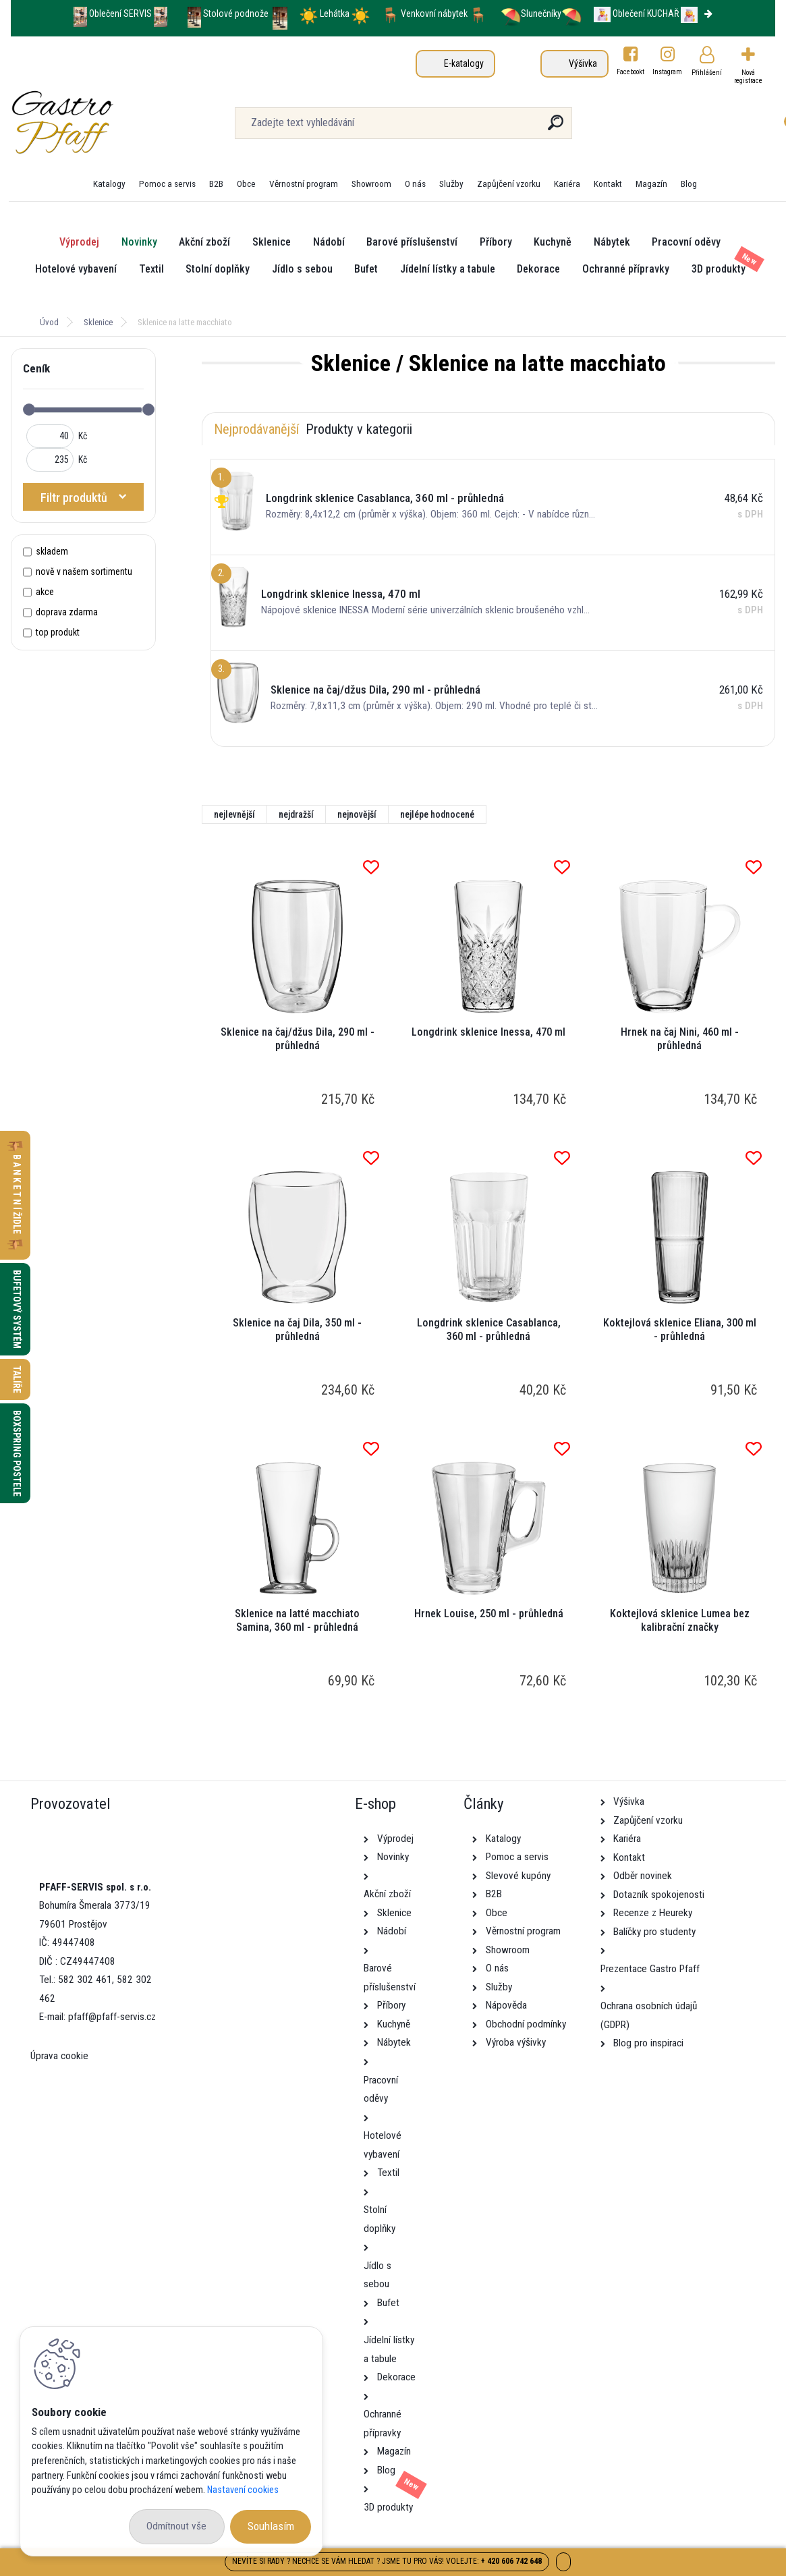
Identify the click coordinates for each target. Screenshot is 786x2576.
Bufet (366, 268)
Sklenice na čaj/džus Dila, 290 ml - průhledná (297, 1039)
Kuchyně (552, 241)
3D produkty (719, 268)
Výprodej (79, 241)
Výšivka (583, 63)
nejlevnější (234, 814)
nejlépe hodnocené (437, 814)
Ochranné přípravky (625, 268)
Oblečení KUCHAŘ (646, 13)
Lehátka (336, 13)
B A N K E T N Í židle (16, 1195)
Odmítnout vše (176, 2526)
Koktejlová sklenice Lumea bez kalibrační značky (680, 1620)
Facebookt (630, 72)
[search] (555, 128)
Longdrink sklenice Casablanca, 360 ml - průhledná (489, 1329)
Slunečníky (531, 13)
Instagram (667, 72)
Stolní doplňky (218, 268)
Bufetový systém (16, 1309)
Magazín (651, 183)
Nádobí (329, 241)
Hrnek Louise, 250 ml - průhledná (488, 1613)
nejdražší (296, 814)
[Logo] (93, 123)
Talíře (16, 1379)
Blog (689, 183)
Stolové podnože (237, 13)
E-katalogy (464, 63)
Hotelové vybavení (76, 268)
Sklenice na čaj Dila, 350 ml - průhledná (297, 1329)
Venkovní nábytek (434, 13)
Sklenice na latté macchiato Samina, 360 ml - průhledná (297, 1620)
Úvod (49, 322)
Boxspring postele (16, 1453)
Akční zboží (204, 241)
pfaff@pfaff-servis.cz (112, 2017)
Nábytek (612, 241)
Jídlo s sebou (302, 268)
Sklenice (271, 241)
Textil (151, 268)
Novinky (139, 241)
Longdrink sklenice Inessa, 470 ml (488, 1032)
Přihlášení (707, 72)
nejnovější (356, 814)
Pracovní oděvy (686, 241)
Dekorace (538, 268)
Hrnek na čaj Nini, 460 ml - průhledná (680, 1039)
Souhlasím (271, 2526)
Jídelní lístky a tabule (447, 268)
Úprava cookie (59, 2056)
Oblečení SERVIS (120, 13)
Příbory (496, 241)
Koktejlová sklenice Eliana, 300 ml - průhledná (679, 1329)
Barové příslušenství (411, 241)
